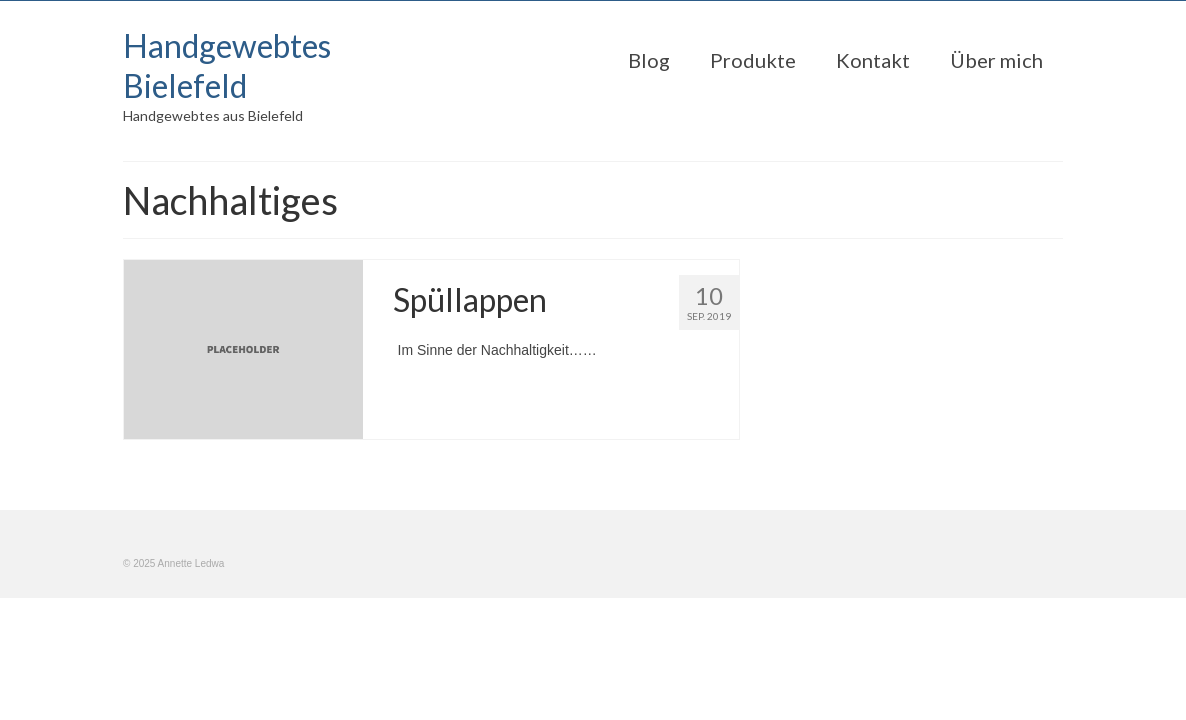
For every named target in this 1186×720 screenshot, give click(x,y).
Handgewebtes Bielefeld (227, 65)
